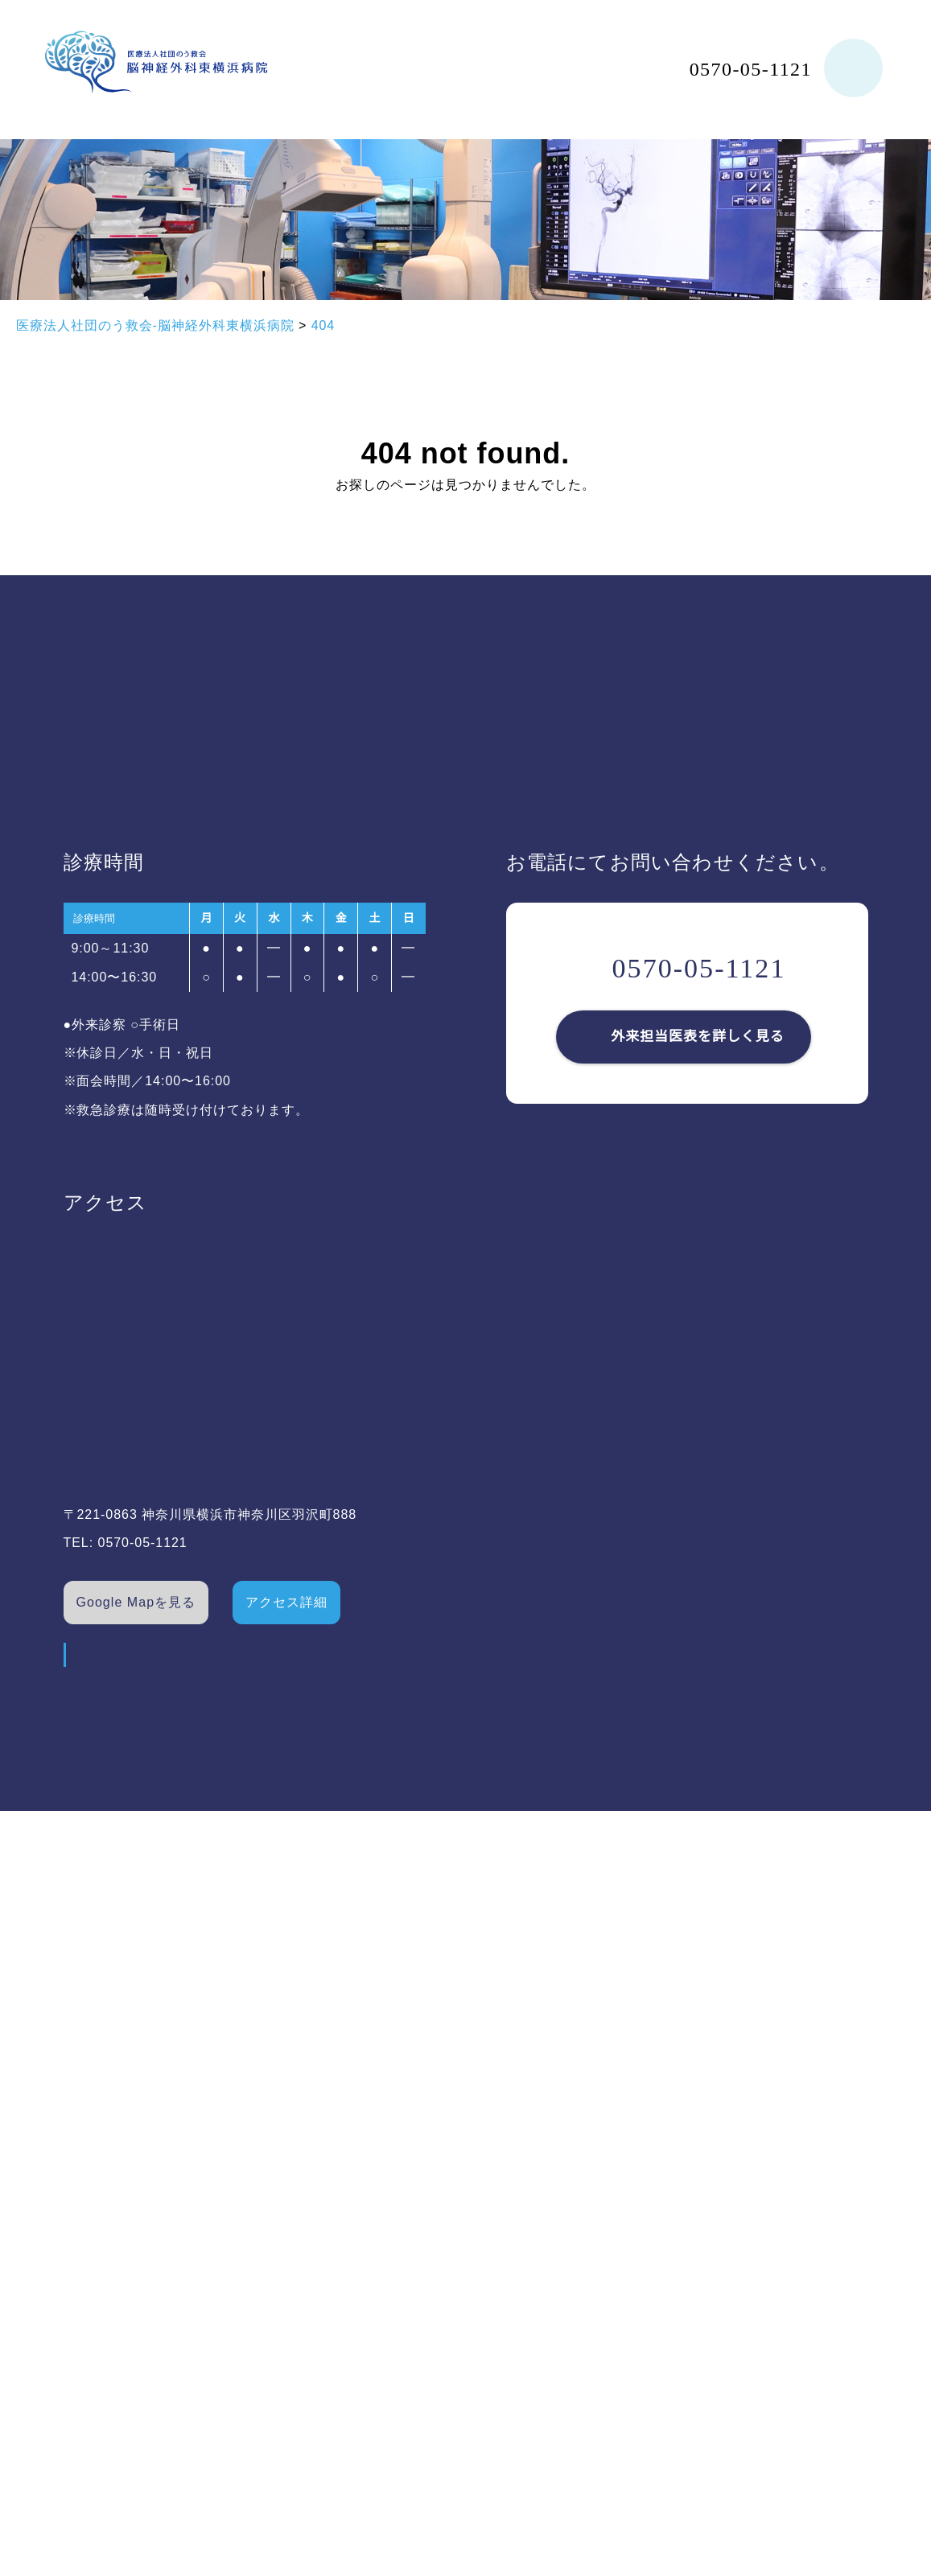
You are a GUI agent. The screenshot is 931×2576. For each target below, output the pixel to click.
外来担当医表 (274, 2139)
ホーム (70, 2139)
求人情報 (454, 2139)
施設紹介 (77, 2222)
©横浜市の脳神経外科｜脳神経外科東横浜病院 (798, 2494)
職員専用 (454, 2184)
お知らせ (260, 2306)
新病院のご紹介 (98, 2348)
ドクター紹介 (90, 2264)
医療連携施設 (274, 2264)
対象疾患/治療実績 (107, 2306)
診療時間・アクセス (294, 2181)
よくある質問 (274, 2222)
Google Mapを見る (137, 1602)
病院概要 (77, 2181)
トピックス (267, 2348)
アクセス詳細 (287, 1602)
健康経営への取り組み (118, 2390)
